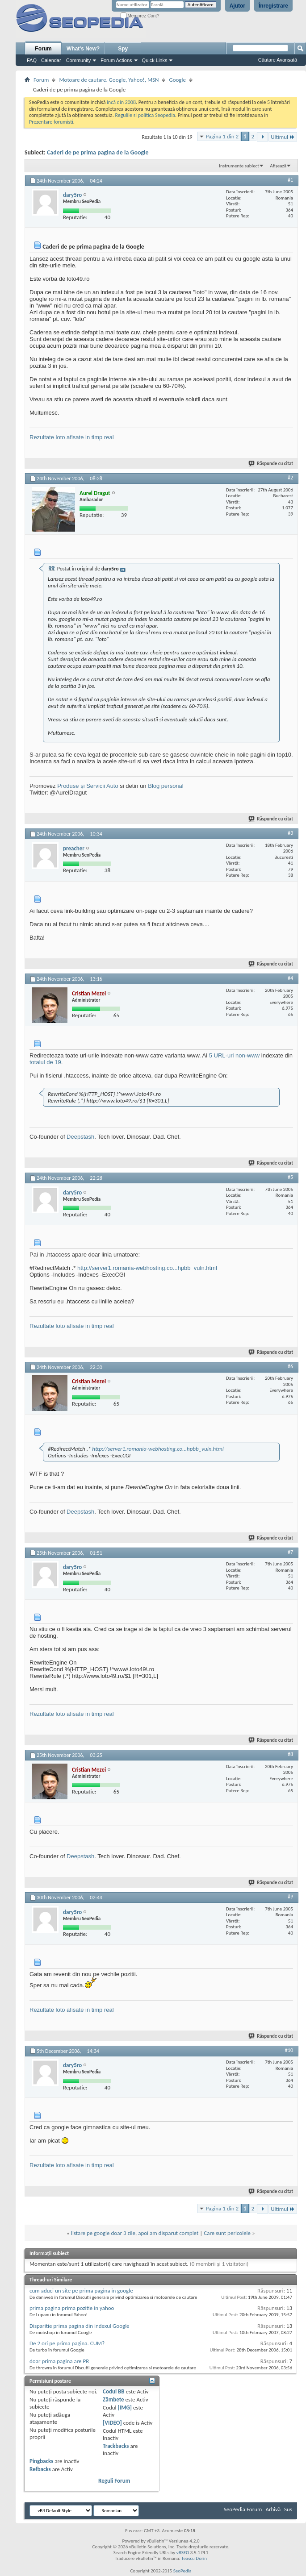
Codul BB (114, 2391)
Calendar (51, 60)
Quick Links (155, 60)
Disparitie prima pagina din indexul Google (79, 2325)
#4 (290, 978)
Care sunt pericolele (227, 2233)
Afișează (278, 166)
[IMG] (124, 2407)
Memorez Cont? (140, 15)
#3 (290, 833)
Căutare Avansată (277, 59)
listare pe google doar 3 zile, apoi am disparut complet (134, 2233)
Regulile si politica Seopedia (145, 115)
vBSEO (182, 2552)
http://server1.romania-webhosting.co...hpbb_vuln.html (147, 1268)
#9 (290, 1897)
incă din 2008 (121, 102)
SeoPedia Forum (243, 2509)
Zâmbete (113, 2399)
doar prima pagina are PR (59, 2361)
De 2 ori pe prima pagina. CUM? (67, 2343)
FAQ (32, 60)
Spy (123, 49)
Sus (288, 2509)
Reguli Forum (114, 2480)
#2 (290, 477)
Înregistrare (273, 6)
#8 (290, 1754)
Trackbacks (116, 2446)
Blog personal (166, 785)
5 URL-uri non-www (234, 1055)
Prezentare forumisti (51, 122)
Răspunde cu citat (271, 463)
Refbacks (40, 2469)
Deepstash (80, 1136)
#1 (290, 180)
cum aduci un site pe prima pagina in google (81, 2290)
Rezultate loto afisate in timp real (71, 437)
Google (177, 79)
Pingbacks (41, 2461)
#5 (290, 1177)
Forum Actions (116, 60)
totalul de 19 (45, 1062)
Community (78, 60)
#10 (289, 2050)
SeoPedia (182, 2571)
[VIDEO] (112, 2422)
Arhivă (273, 2509)
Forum (43, 49)
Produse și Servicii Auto (87, 785)
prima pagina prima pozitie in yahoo (71, 2308)
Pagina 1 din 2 (222, 136)
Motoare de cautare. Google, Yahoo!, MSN (109, 79)
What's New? (83, 49)
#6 (290, 1366)
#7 (290, 1552)
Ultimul (283, 136)
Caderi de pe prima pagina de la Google (98, 152)
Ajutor (237, 6)
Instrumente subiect (239, 166)
